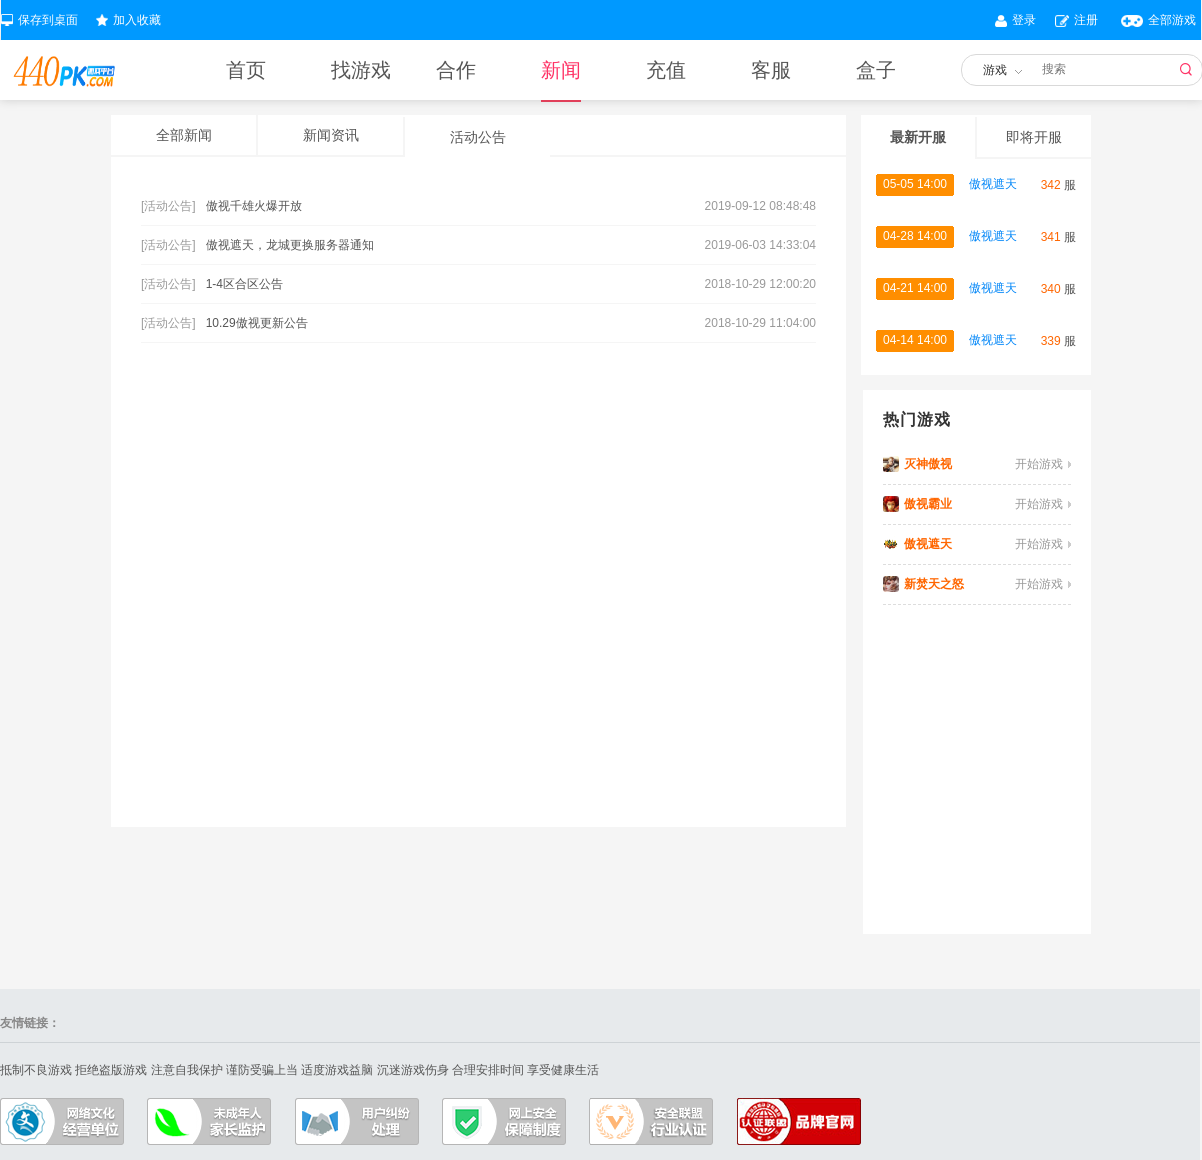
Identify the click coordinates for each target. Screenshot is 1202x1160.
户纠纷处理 (357, 1121)
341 (1051, 237)
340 (1051, 289)
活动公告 (478, 137)
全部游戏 (1172, 20)
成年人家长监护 (209, 1121)
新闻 (561, 79)
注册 (1086, 20)
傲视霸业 (928, 504)
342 (1051, 185)
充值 (666, 70)
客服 (771, 70)
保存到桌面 (48, 20)
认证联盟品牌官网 (799, 1121)
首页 (246, 70)
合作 (456, 70)
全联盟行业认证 (651, 1121)
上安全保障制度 (504, 1121)
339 (1051, 341)
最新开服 (918, 137)
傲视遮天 (993, 184)
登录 (1024, 20)
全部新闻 (184, 135)
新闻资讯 (331, 135)
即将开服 (1034, 137)
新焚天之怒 (934, 584)
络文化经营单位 (62, 1121)
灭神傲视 (928, 464)
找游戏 (361, 70)
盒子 (876, 70)
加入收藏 (137, 20)
